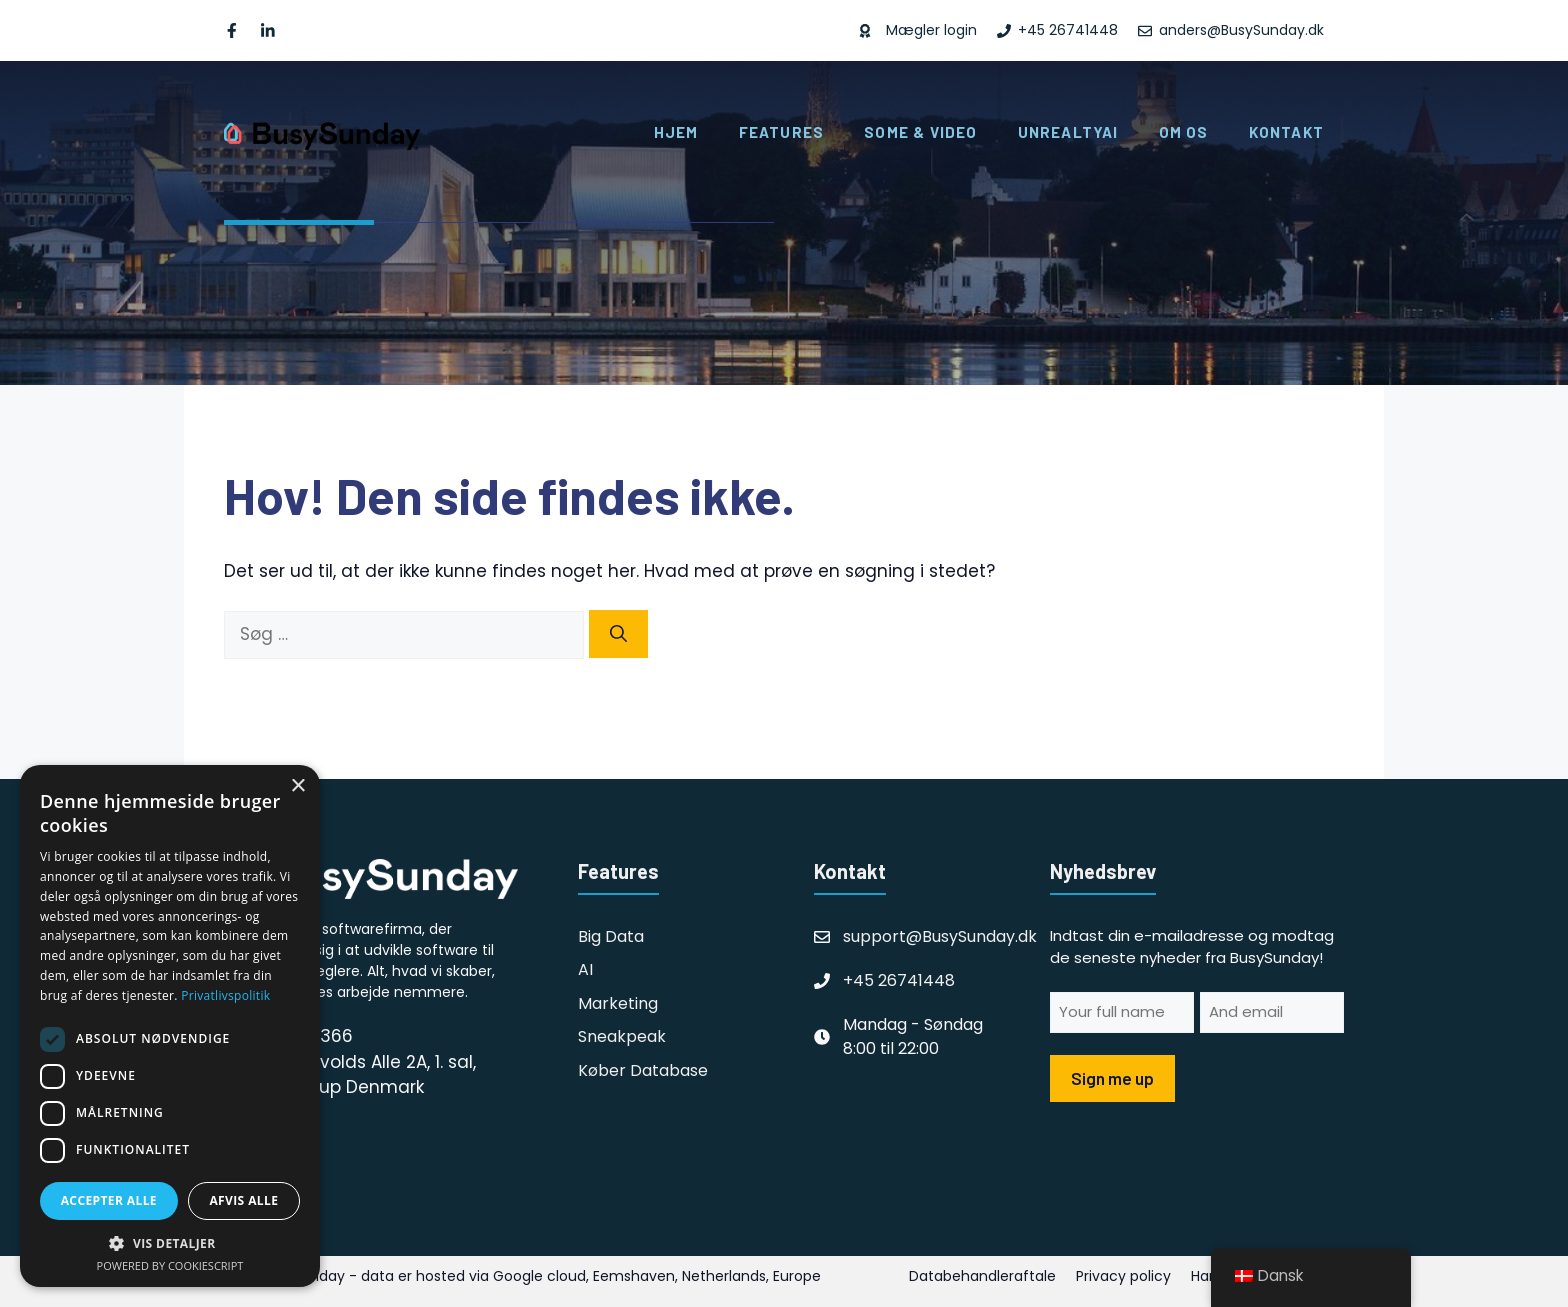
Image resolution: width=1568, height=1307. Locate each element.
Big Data (611, 936)
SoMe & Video (920, 132)
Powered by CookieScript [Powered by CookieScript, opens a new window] (170, 1265)
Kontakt (1286, 132)
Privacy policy (1123, 1276)
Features (782, 132)
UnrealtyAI (1068, 132)
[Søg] (618, 634)
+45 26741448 (899, 980)
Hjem (676, 132)
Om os (1184, 132)
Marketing (618, 1003)
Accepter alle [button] (109, 1200)
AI (585, 969)
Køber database (643, 1070)
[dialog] (170, 1026)
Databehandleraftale (982, 1276)
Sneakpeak (622, 1036)
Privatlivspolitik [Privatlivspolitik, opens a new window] (225, 995)
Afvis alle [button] (243, 1200)
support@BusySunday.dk (940, 936)
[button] (170, 1243)
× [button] (297, 786)
